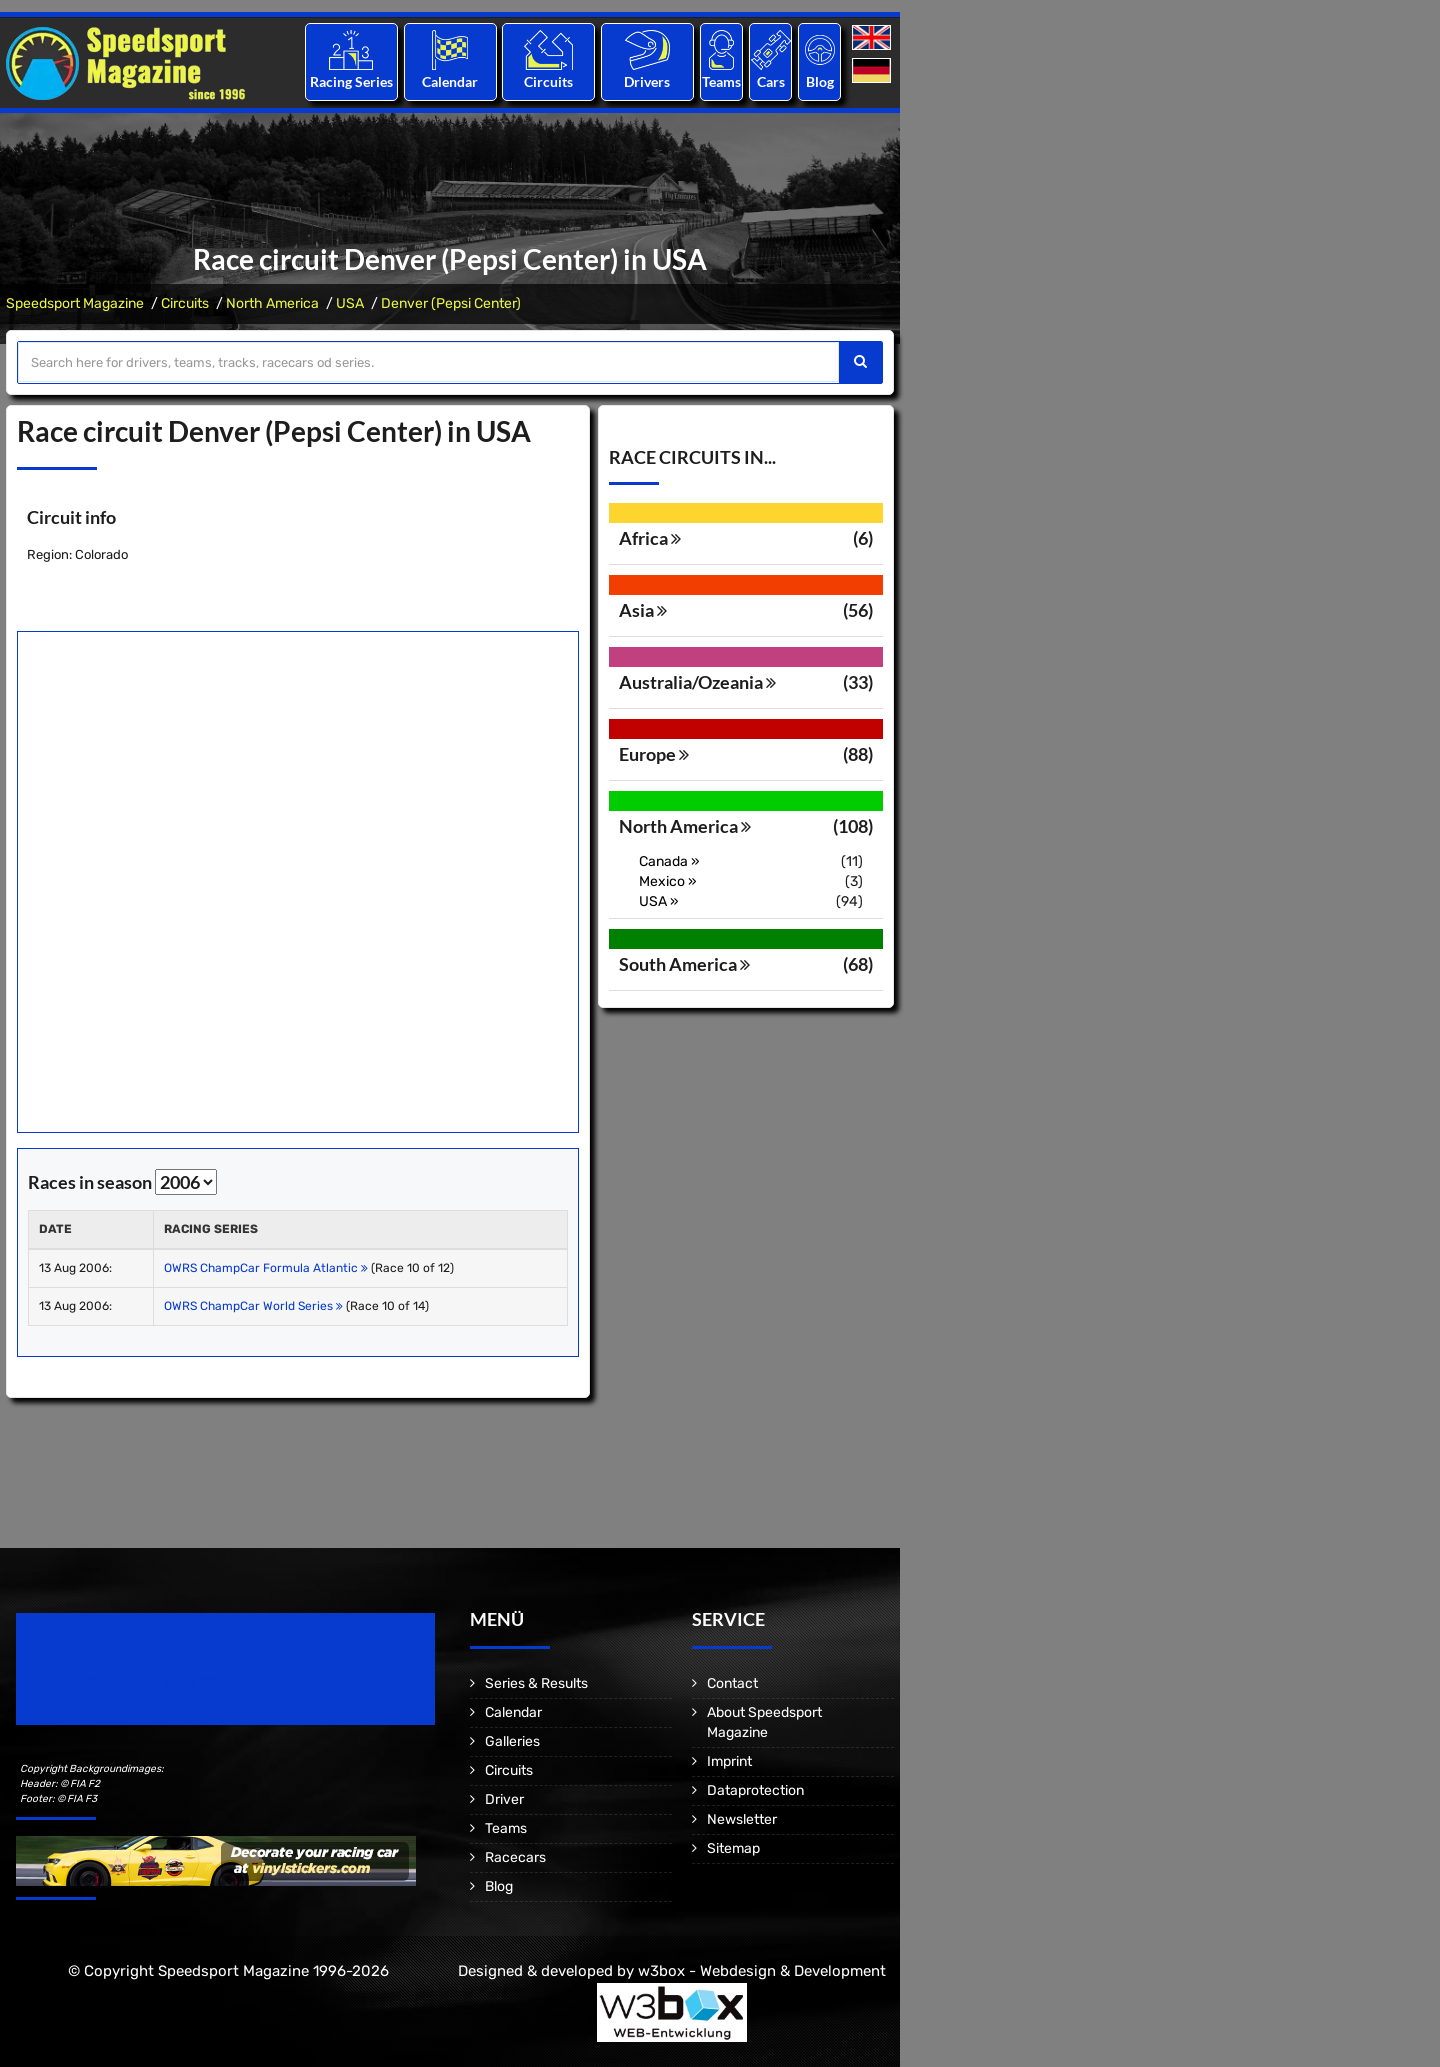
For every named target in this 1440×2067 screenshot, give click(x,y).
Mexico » (668, 881)
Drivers (647, 81)
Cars (771, 81)
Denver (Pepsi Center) (451, 303)
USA (350, 303)
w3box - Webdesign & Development (762, 1971)
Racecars (515, 1857)
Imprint (729, 1761)
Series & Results (536, 1683)
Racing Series (351, 81)
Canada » (669, 861)
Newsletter (742, 1819)
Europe (654, 754)
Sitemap (733, 1848)
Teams (721, 81)
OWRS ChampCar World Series (253, 1306)
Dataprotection (755, 1790)
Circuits (548, 81)
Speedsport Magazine (75, 303)
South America (684, 964)
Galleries (512, 1741)
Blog (820, 81)
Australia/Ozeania (697, 682)
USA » (659, 901)
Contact (732, 1683)
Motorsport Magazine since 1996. (130, 1682)
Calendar (450, 81)
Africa (650, 538)
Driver (504, 1799)
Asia (643, 610)
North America (272, 303)
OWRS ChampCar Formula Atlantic (266, 1268)
